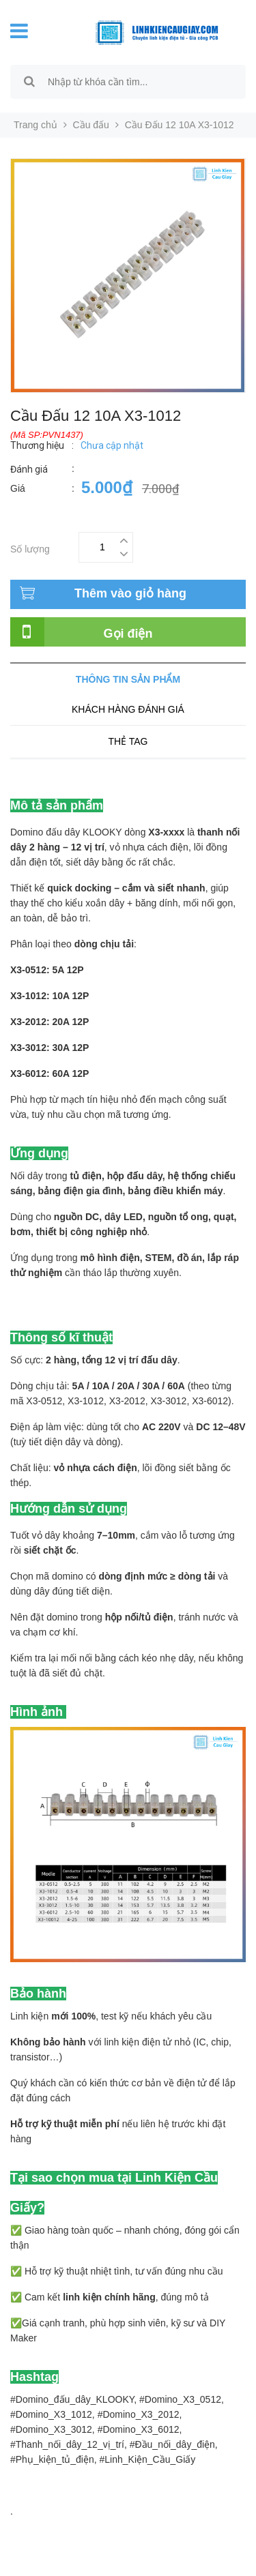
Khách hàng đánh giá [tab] (128, 709)
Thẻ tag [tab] (127, 741)
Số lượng (30, 547)
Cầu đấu (91, 124)
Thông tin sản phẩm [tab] (128, 679)
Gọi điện (128, 633)
